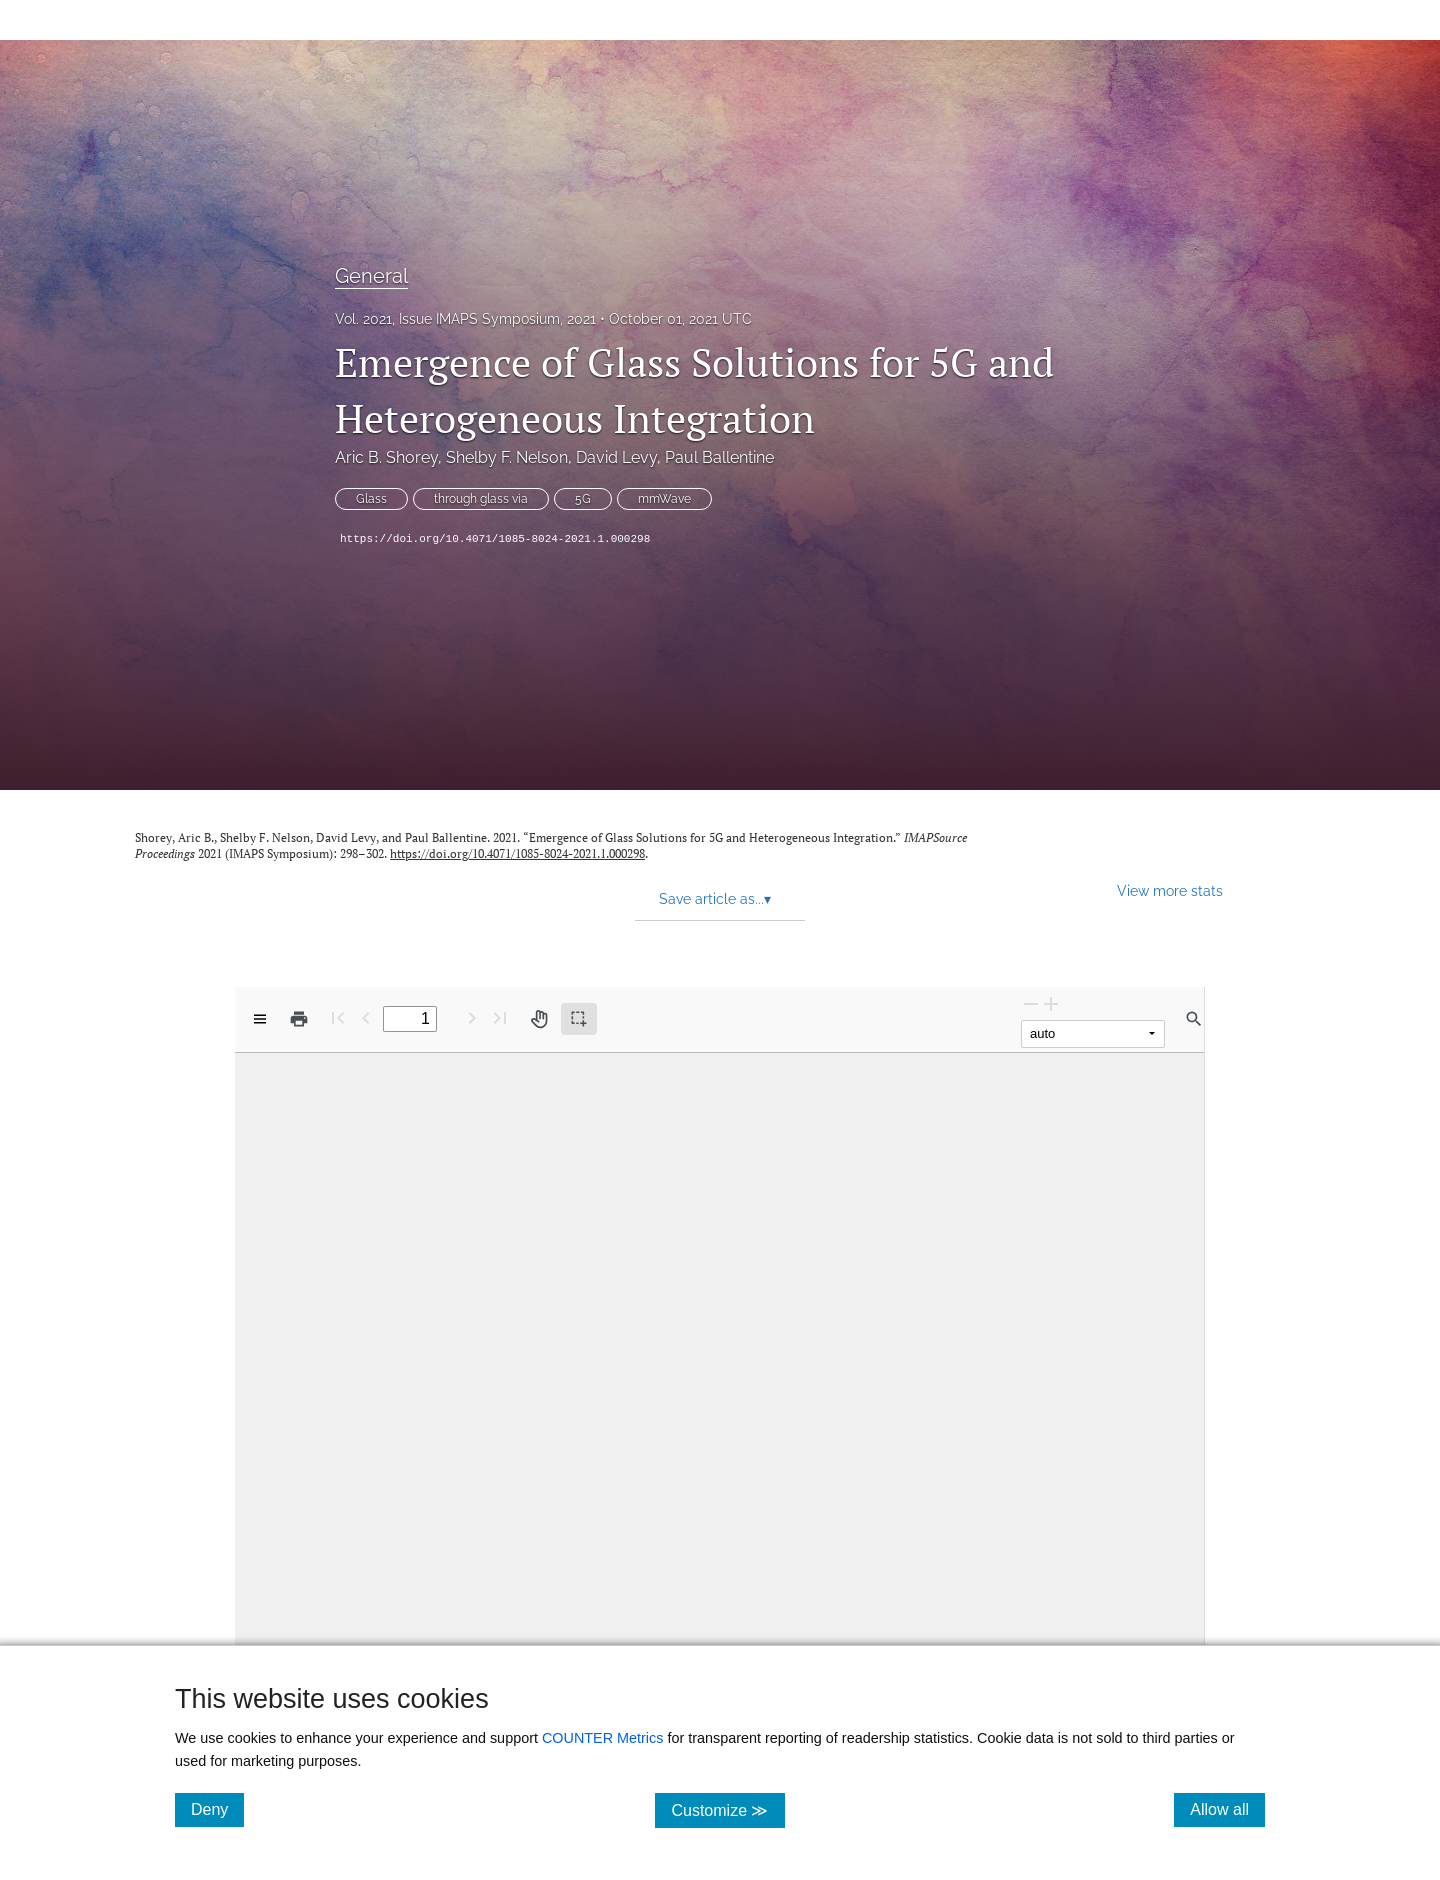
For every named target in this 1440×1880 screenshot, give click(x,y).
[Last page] (500, 1017)
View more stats (1170, 890)
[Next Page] (472, 1017)
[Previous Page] (366, 1017)
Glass (371, 499)
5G (583, 499)
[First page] (338, 1017)
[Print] (299, 1019)
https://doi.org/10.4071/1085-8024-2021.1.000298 (495, 539)
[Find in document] (1194, 1019)
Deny (217, 1809)
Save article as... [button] (715, 899)
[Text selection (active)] (579, 1019)
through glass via (481, 499)
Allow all (1227, 1809)
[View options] (260, 1019)
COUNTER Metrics (603, 1738)
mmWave (664, 499)
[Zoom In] (1051, 1003)
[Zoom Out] (1031, 1003)
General (371, 276)
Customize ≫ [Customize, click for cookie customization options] (727, 1809)
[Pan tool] (539, 1019)
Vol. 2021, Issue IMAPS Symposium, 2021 (465, 319)
